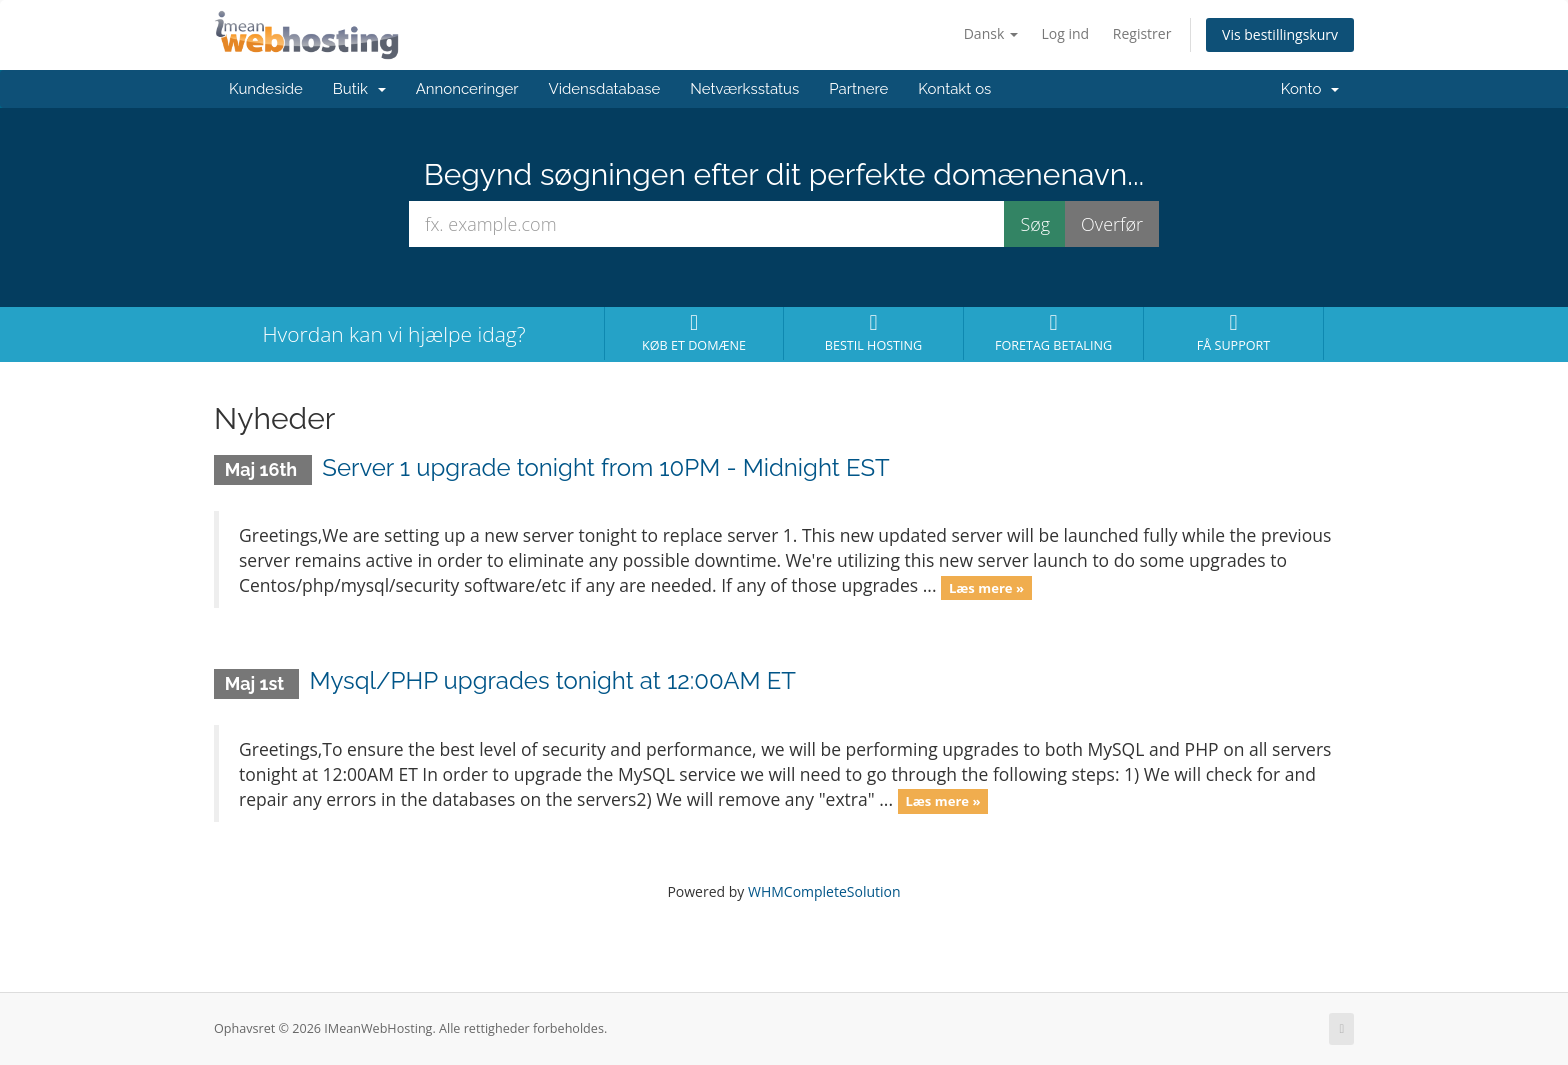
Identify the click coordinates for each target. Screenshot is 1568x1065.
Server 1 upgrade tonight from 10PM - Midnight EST (605, 467)
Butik (359, 89)
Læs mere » (986, 587)
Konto (1310, 89)
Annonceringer (467, 89)
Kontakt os (954, 89)
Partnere (858, 89)
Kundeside (266, 89)
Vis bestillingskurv (1280, 34)
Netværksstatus (744, 89)
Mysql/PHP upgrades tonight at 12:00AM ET (552, 680)
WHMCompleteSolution (824, 891)
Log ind (1066, 33)
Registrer (1142, 33)
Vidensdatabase (605, 89)
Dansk (991, 33)
